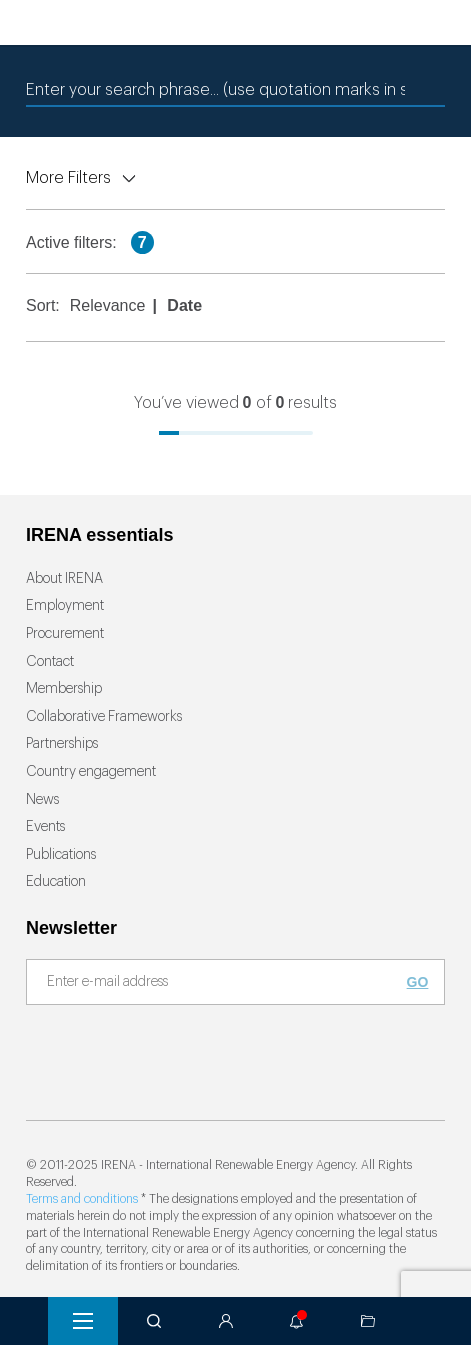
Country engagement (91, 772)
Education (56, 882)
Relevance (108, 305)
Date (184, 305)
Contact (50, 662)
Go (418, 982)
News (42, 800)
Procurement (65, 634)
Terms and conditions (82, 1199)
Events (45, 827)
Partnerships (62, 744)
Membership (64, 689)
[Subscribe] (223, 983)
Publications (61, 855)
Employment (65, 606)
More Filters (68, 178)
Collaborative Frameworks (104, 717)
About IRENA (64, 579)
